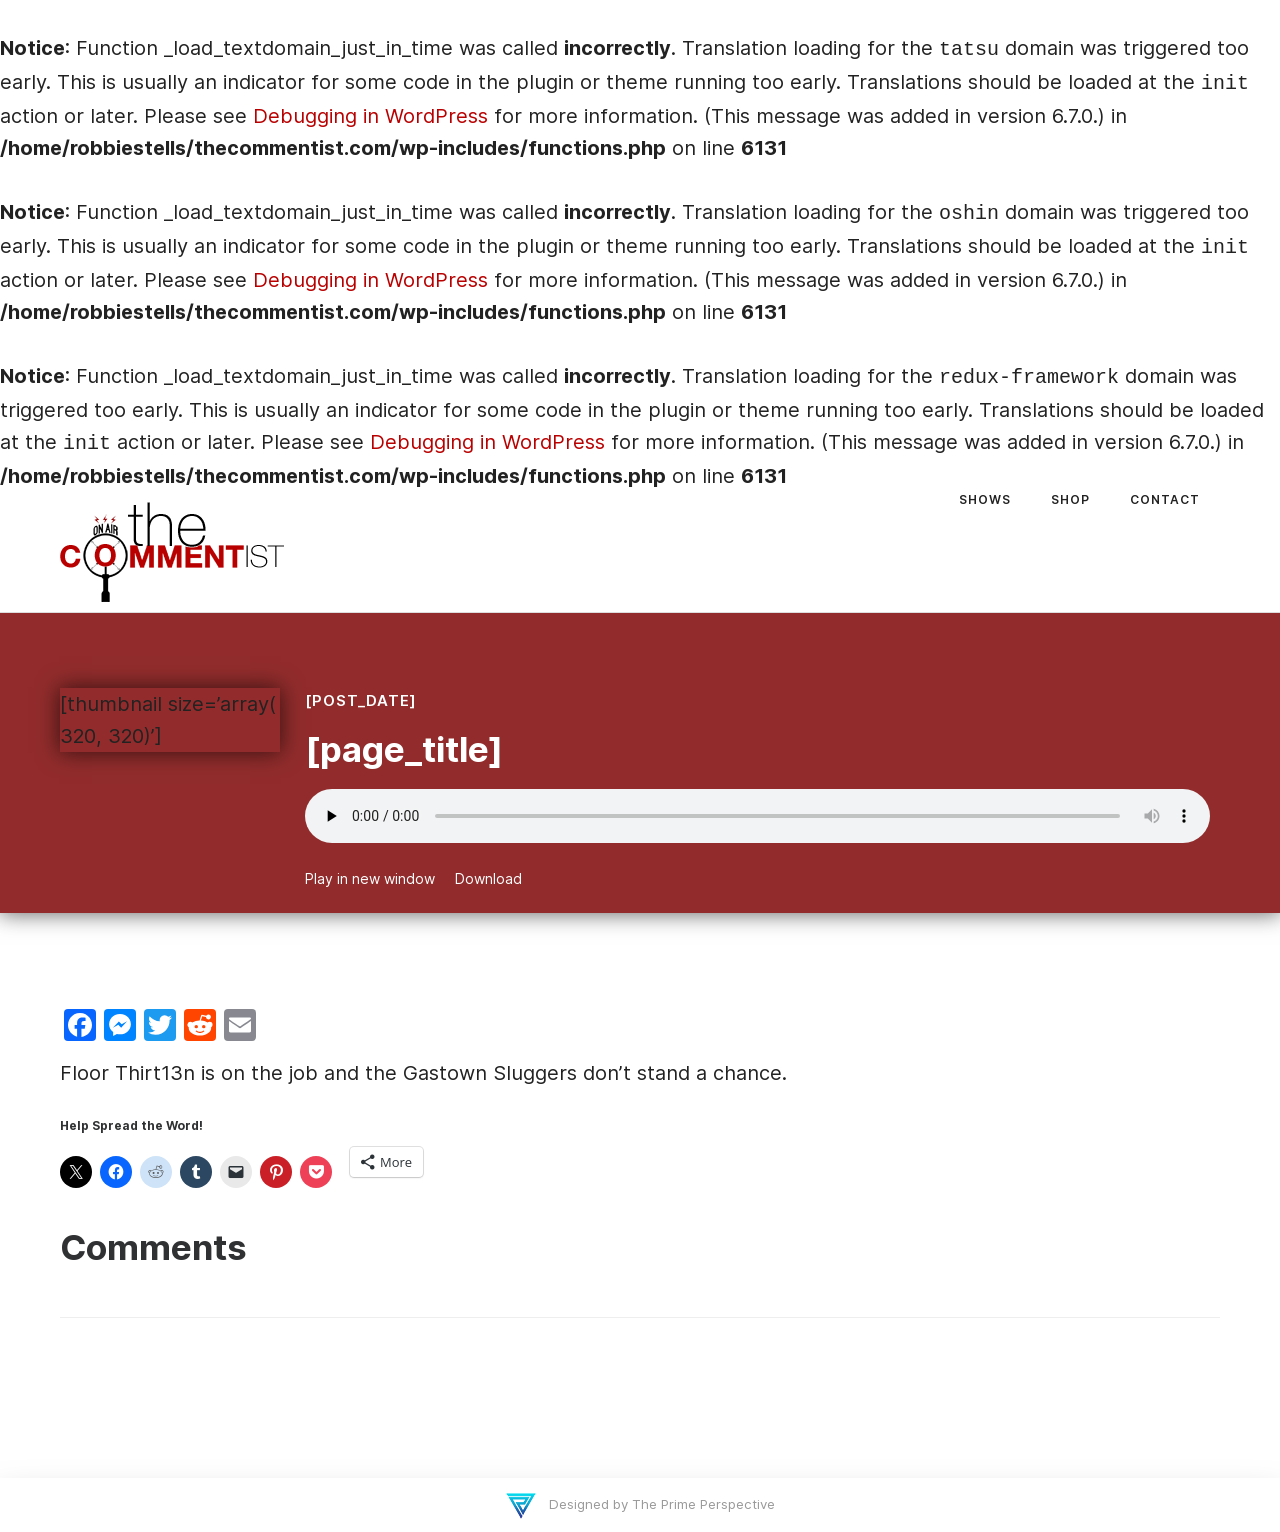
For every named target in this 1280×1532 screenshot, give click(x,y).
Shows (985, 499)
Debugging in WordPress (370, 116)
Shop (1070, 499)
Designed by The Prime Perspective (660, 1504)
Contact (1165, 499)
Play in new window (370, 878)
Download (488, 878)
